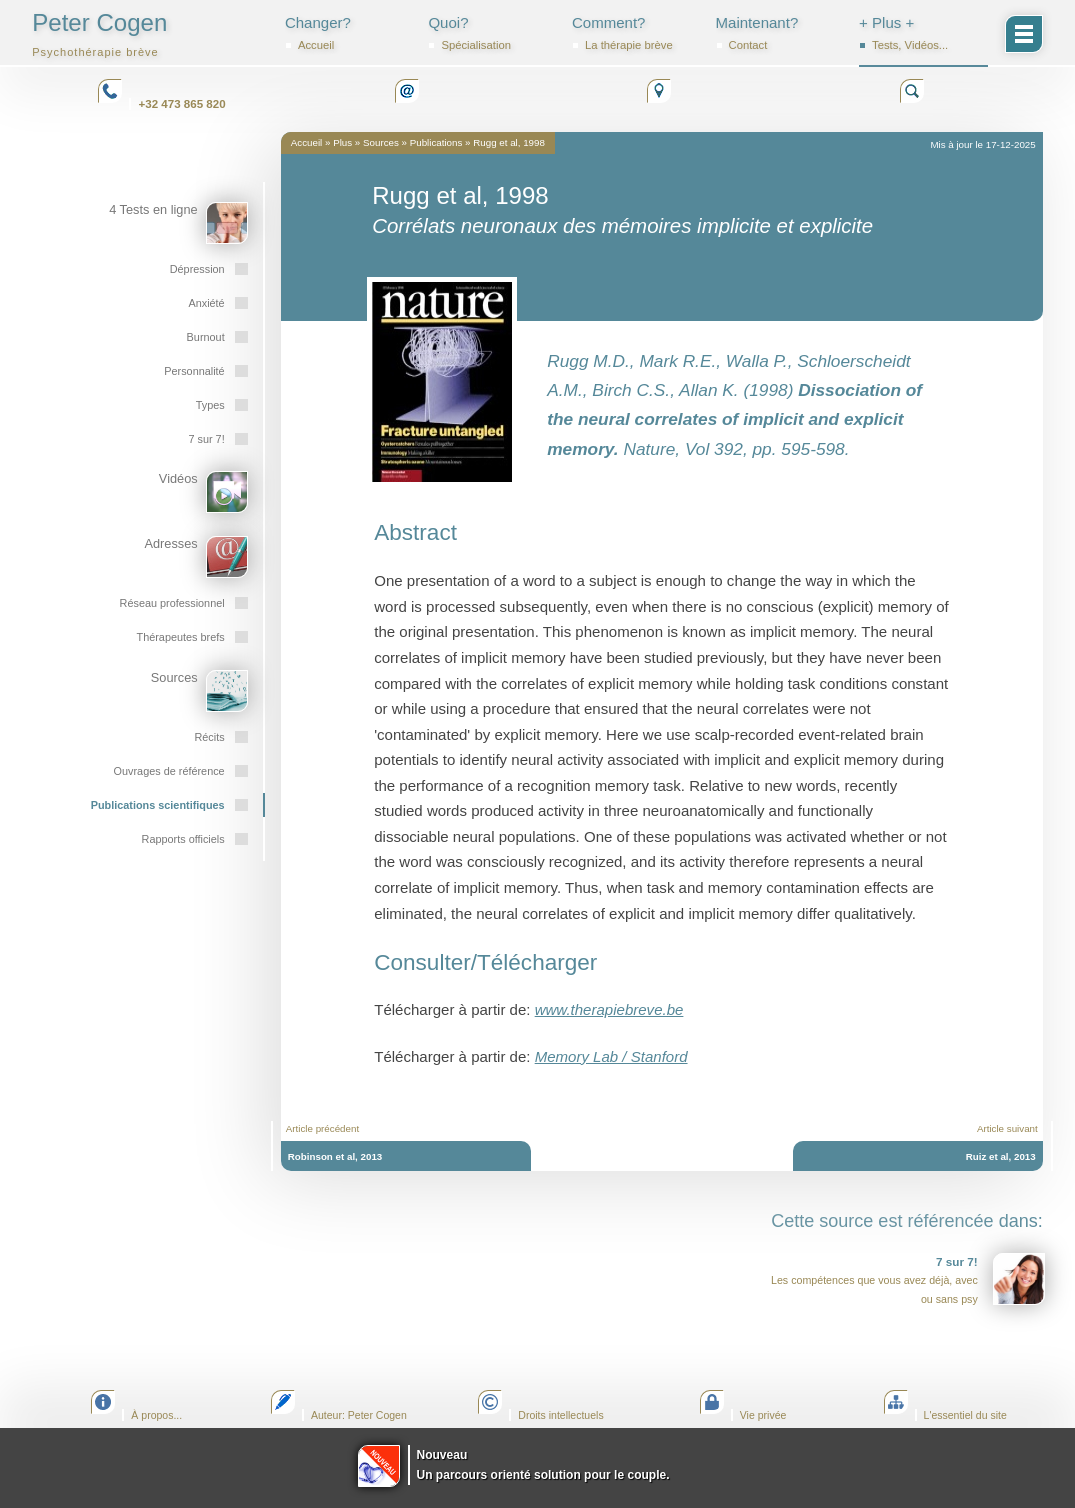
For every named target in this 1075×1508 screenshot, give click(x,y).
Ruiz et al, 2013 (1001, 1156)
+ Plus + (923, 33)
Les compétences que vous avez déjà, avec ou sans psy (908, 1279)
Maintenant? (780, 33)
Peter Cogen (99, 33)
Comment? (636, 33)
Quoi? (492, 33)
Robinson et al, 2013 (335, 1156)
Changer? (349, 33)
